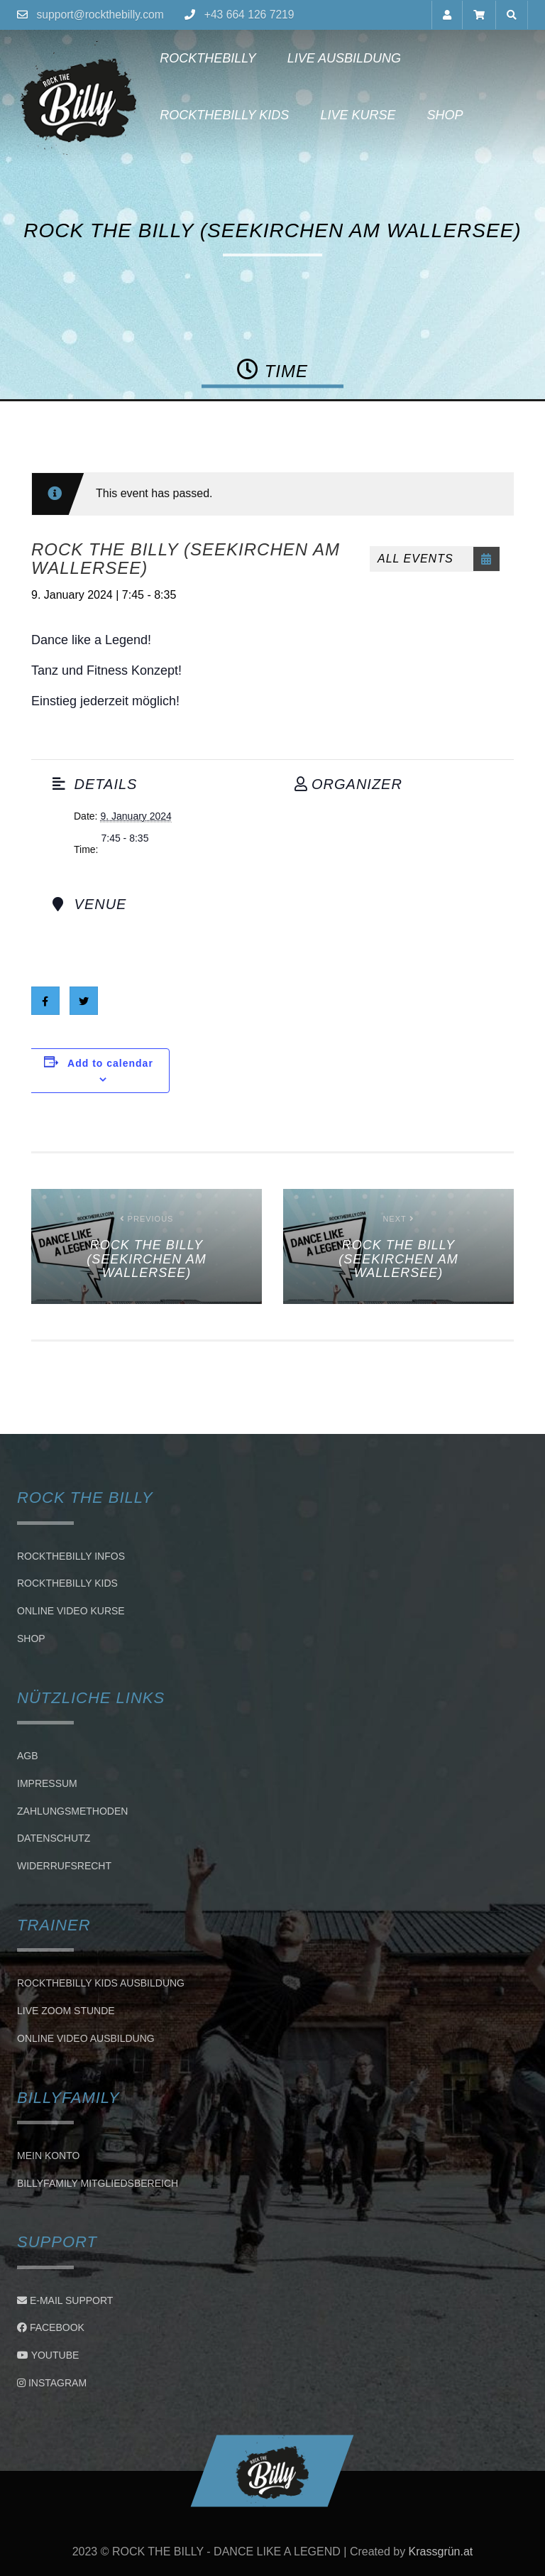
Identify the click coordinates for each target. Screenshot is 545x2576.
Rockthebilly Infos (71, 1556)
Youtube (48, 2355)
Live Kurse (354, 115)
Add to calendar (110, 1063)
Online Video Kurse (71, 1610)
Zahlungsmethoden (72, 1811)
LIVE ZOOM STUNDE (66, 2010)
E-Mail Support (65, 2300)
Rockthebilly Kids (220, 115)
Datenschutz (53, 1838)
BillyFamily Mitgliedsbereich (97, 2183)
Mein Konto (48, 2155)
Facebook (50, 2327)
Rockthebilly (204, 58)
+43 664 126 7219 (252, 15)
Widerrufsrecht (64, 1865)
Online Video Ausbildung (86, 2038)
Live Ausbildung (340, 58)
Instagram (52, 2382)
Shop (441, 115)
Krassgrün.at (441, 2551)
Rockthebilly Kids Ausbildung (101, 1983)
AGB (27, 1755)
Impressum (47, 1783)
